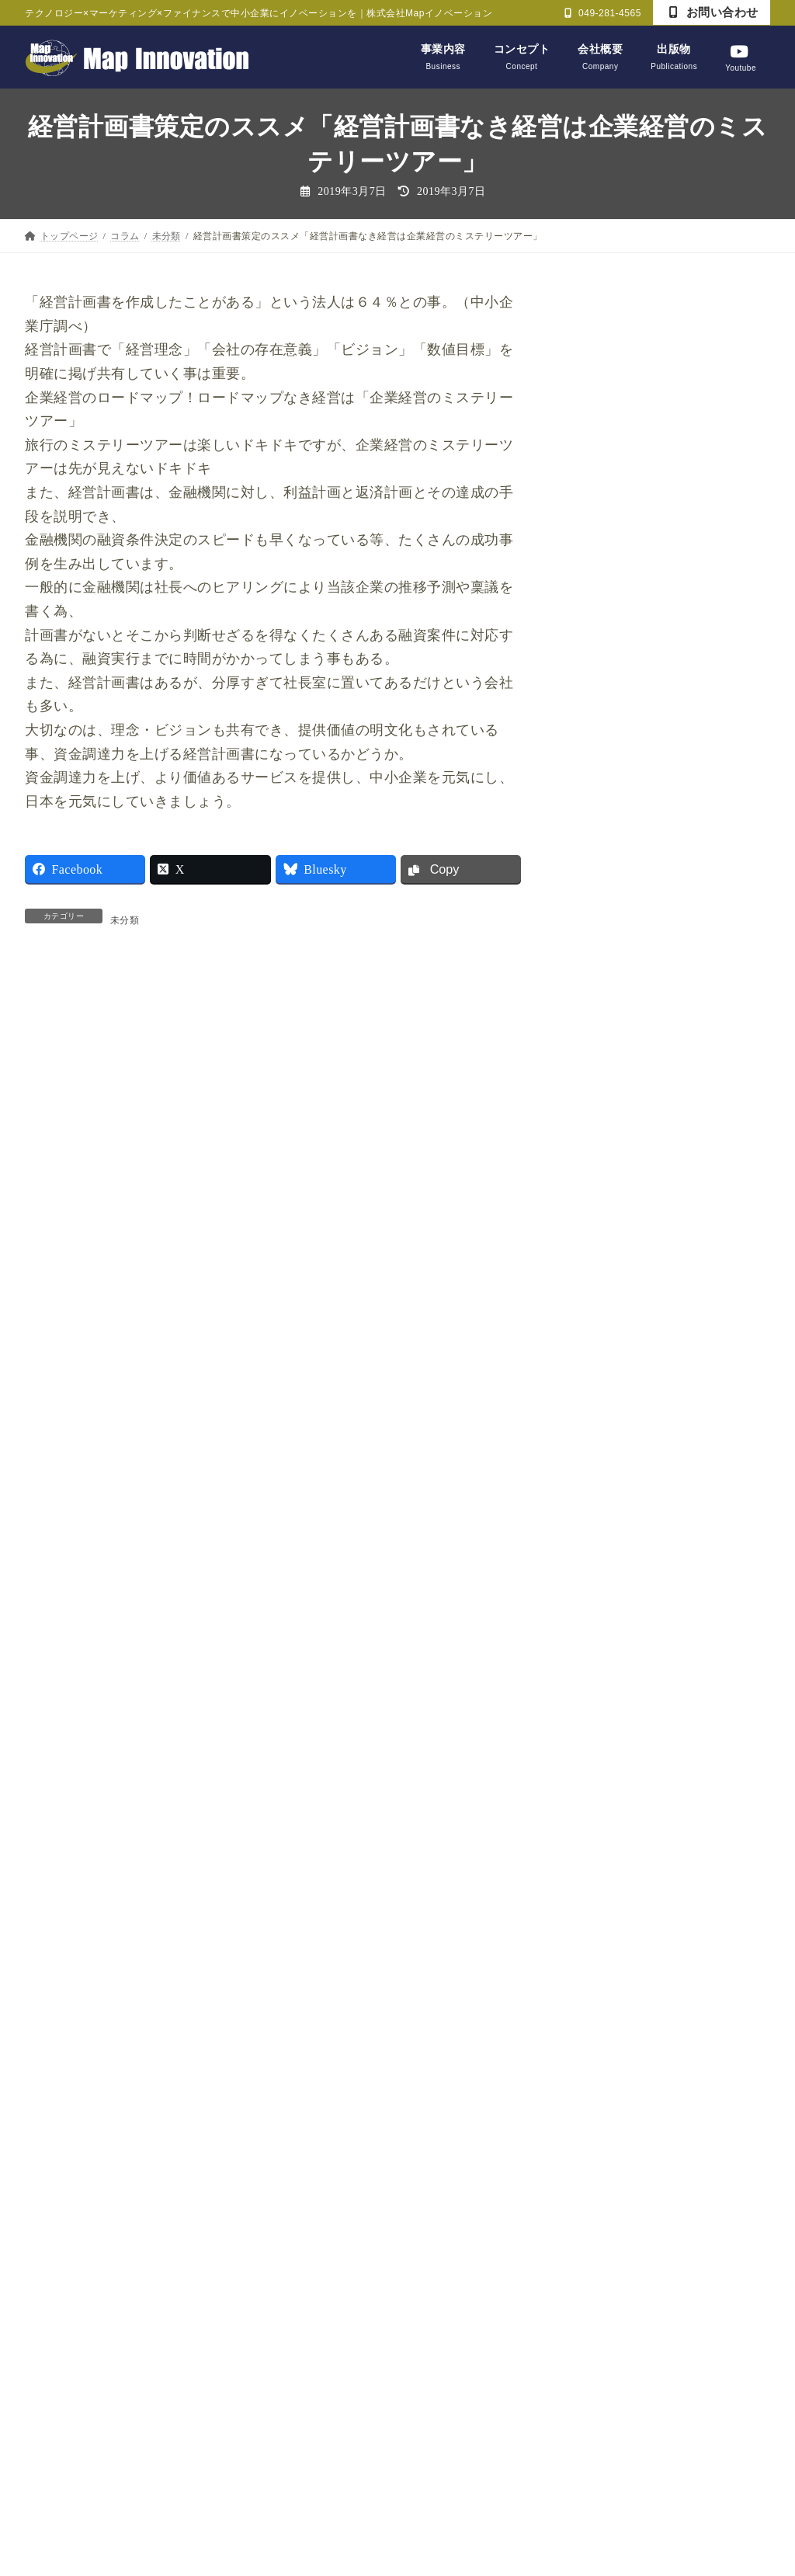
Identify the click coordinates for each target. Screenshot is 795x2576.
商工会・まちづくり (631, 1691)
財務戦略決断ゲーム (631, 2049)
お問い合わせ (714, 12)
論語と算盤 (608, 1969)
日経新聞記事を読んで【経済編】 (664, 1850)
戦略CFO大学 (613, 1770)
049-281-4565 (602, 13)
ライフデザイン (619, 1651)
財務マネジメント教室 (636, 2009)
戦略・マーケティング (636, 1730)
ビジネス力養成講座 (631, 1612)
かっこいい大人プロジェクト (653, 1532)
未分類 (125, 921)
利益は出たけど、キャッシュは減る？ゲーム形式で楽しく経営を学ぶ (706, 420)
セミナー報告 (613, 1571)
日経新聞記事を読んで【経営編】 (664, 1810)
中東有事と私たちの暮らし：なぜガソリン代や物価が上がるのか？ (706, 1108)
